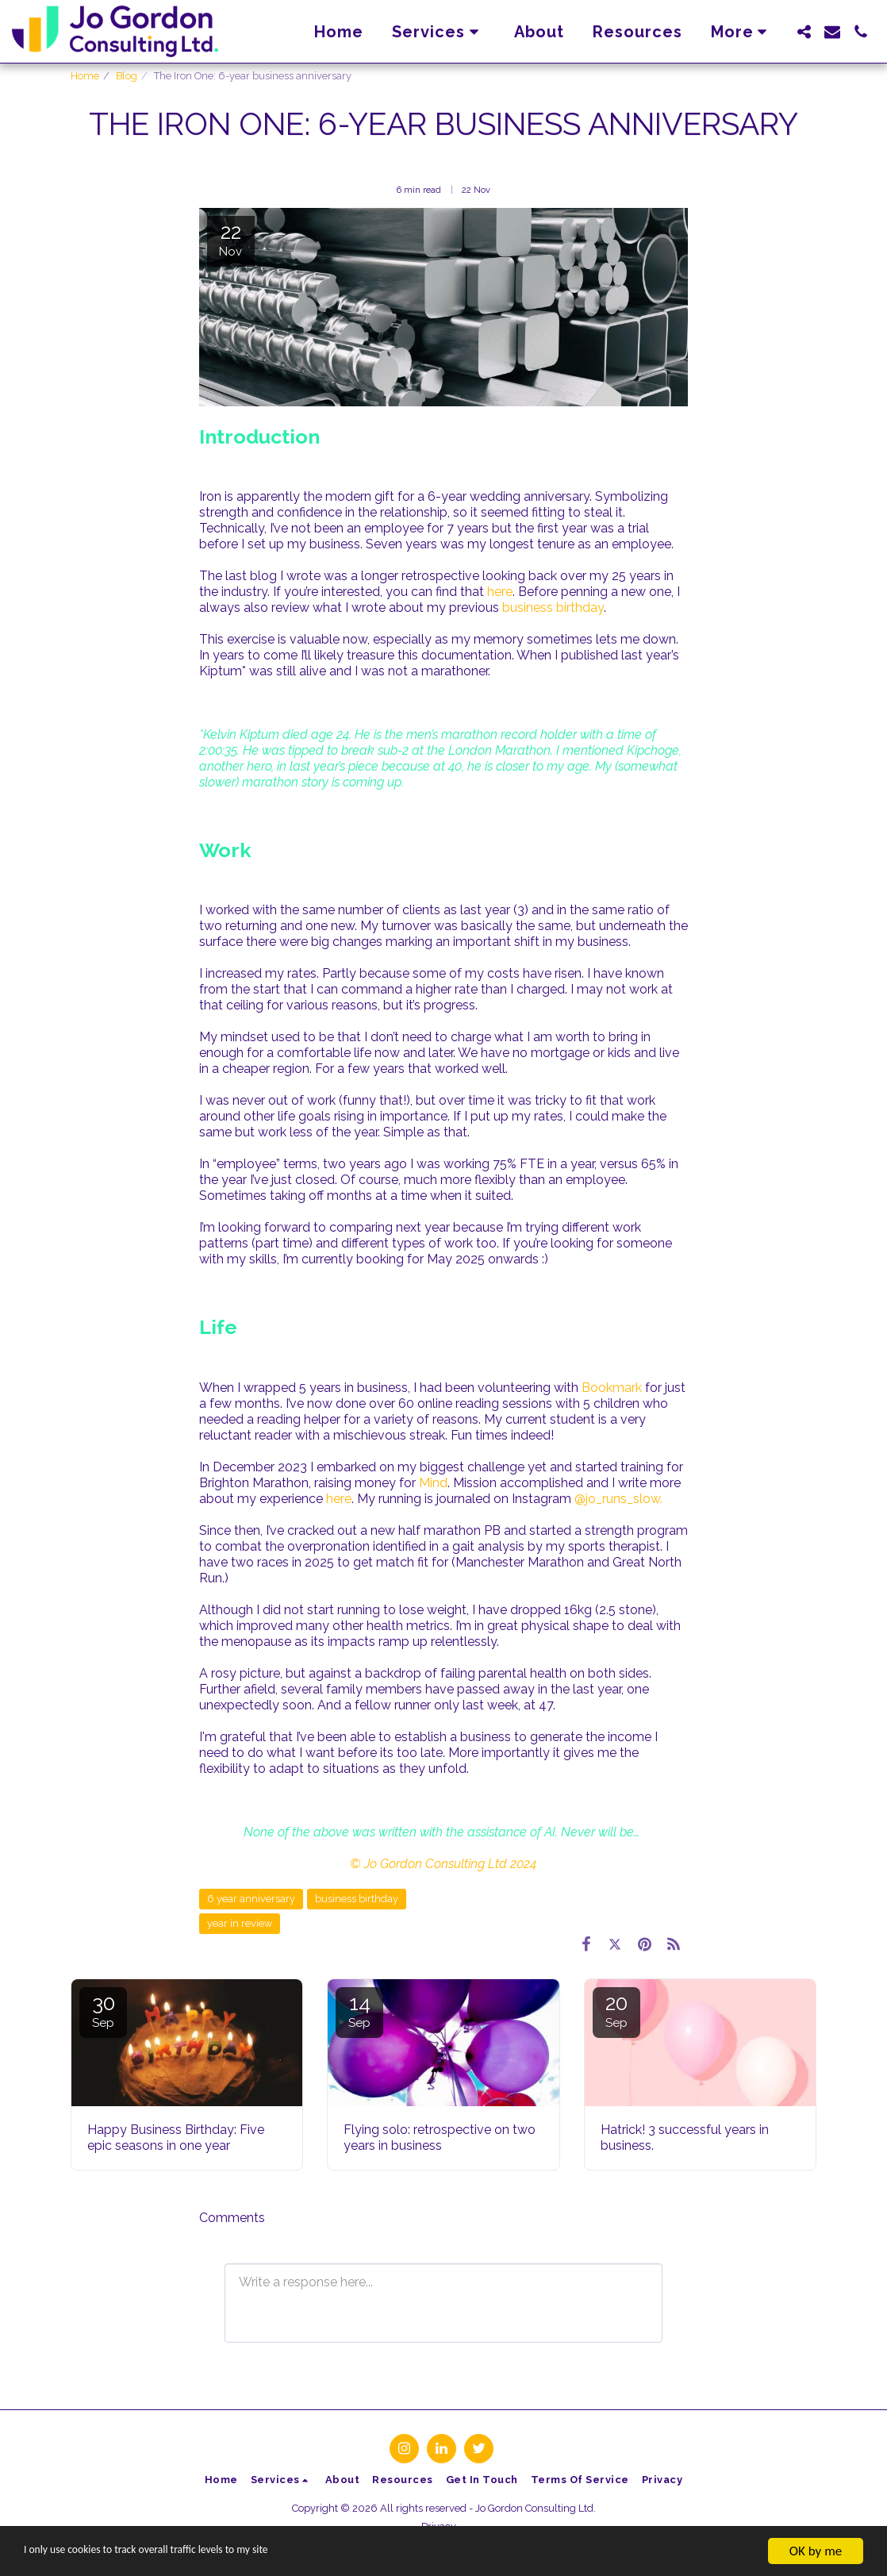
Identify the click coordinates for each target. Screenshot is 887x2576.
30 (103, 2010)
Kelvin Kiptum (241, 734)
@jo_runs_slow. (618, 1498)
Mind (433, 1482)
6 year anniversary (251, 1899)
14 (359, 2010)
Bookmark (612, 1387)
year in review (239, 1923)
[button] (438, 32)
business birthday (553, 607)
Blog (126, 76)
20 (616, 2010)
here (500, 591)
